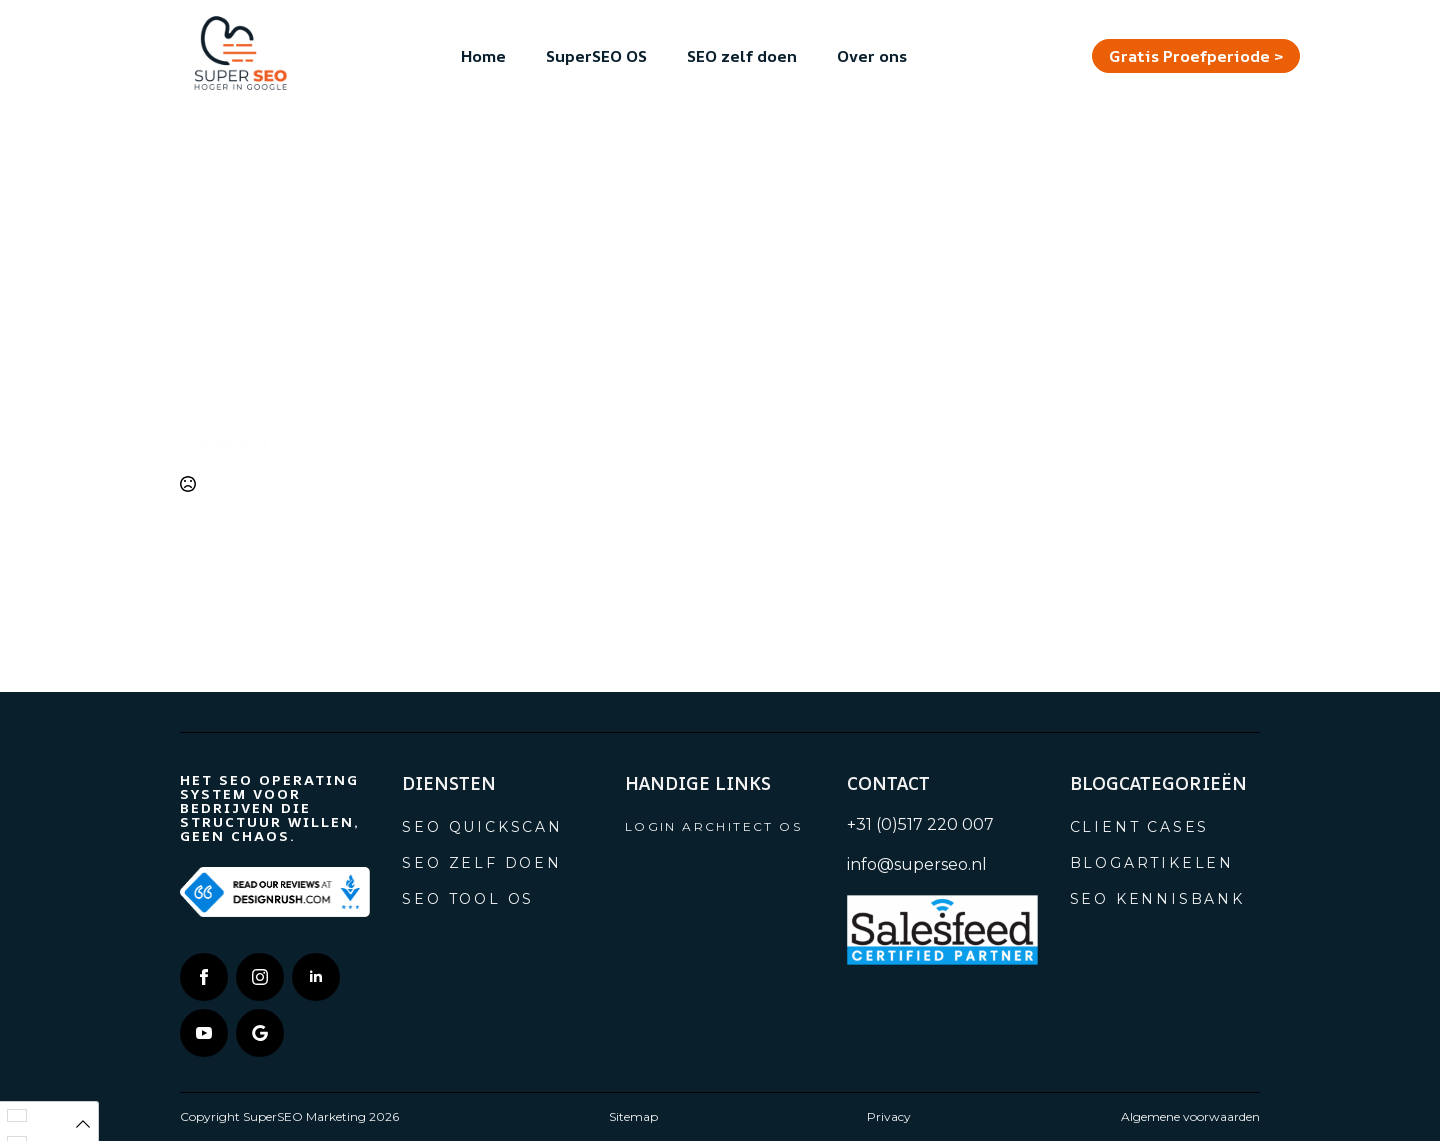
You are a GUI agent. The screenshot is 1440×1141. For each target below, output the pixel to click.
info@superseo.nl (917, 864)
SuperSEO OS (596, 56)
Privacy (889, 1116)
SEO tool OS (468, 899)
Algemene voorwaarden (1190, 1116)
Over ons (872, 56)
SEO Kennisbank (1157, 899)
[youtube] (204, 1033)
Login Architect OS (713, 826)
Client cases (1140, 827)
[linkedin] (316, 977)
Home (483, 56)
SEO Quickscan (482, 827)
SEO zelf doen (742, 56)
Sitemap (633, 1116)
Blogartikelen (1152, 863)
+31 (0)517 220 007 (920, 824)
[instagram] (260, 977)
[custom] (260, 1033)
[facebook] (204, 977)
